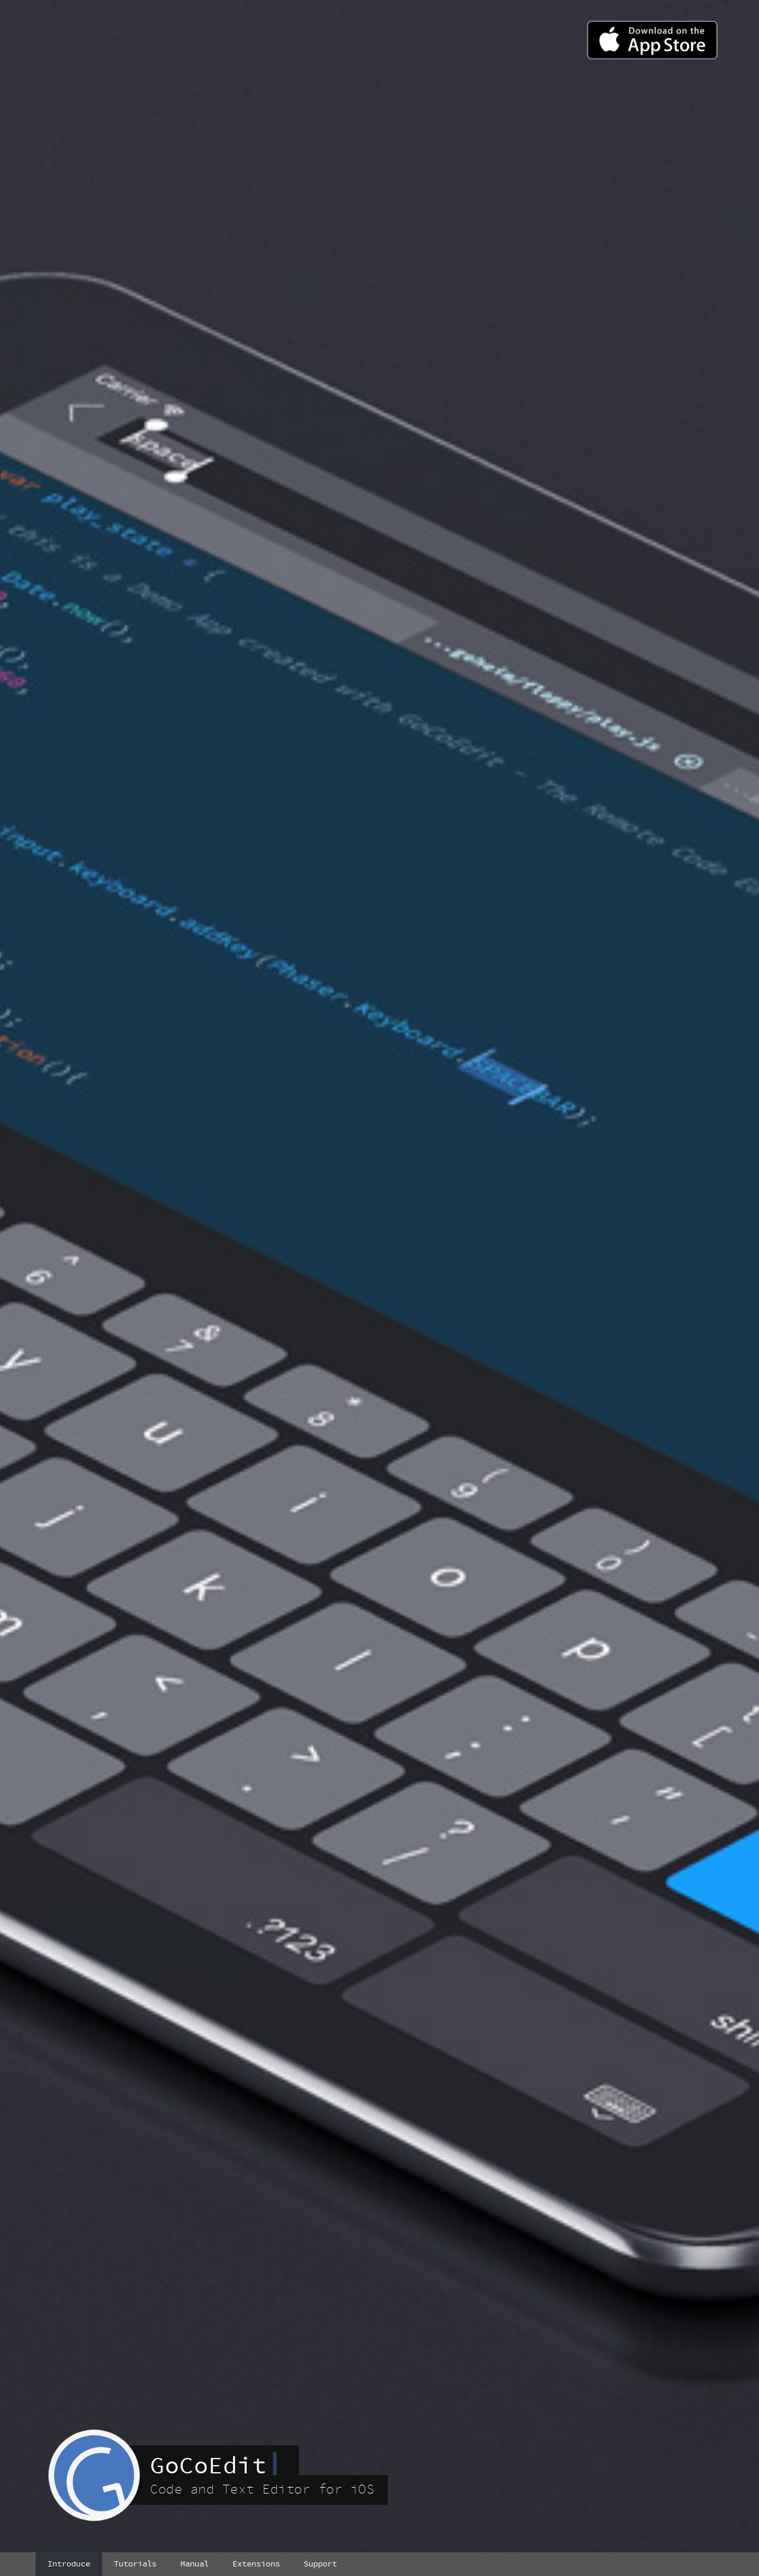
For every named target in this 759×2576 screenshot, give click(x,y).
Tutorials (135, 2564)
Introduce (68, 2564)
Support (320, 2564)
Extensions (256, 2564)
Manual (194, 2564)
